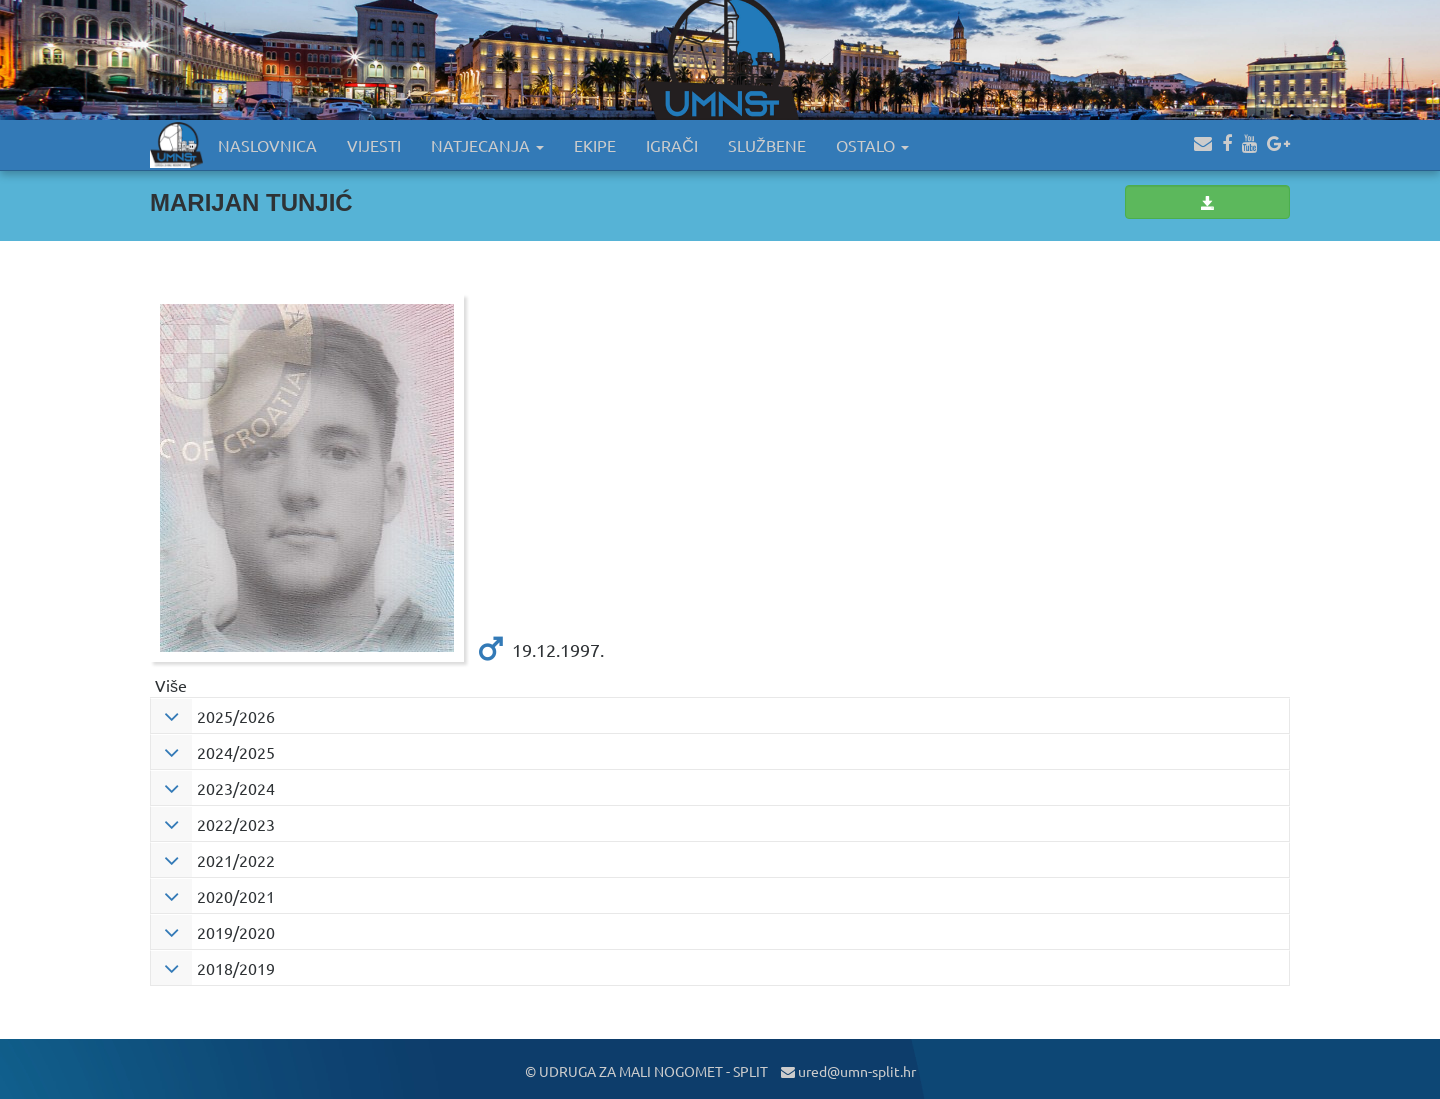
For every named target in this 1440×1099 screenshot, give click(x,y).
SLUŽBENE (767, 145)
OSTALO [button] (872, 145)
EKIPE (595, 145)
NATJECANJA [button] (487, 145)
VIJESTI (374, 145)
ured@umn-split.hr (848, 1071)
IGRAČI (672, 145)
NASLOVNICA (267, 145)
